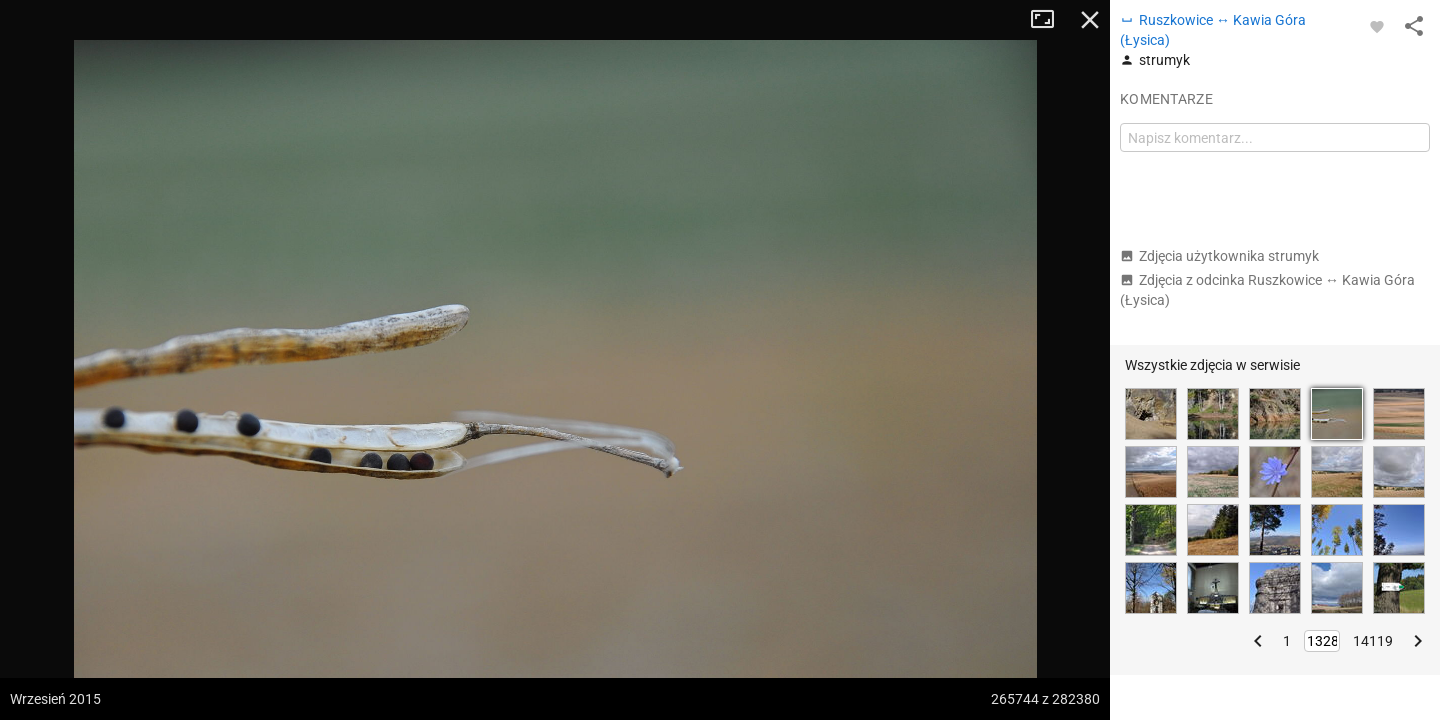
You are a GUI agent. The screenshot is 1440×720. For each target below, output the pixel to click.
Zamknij (1090, 20)
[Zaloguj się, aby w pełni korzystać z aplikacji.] (1377, 26)
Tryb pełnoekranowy (1050, 20)
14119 (1373, 641)
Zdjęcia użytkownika (1219, 256)
